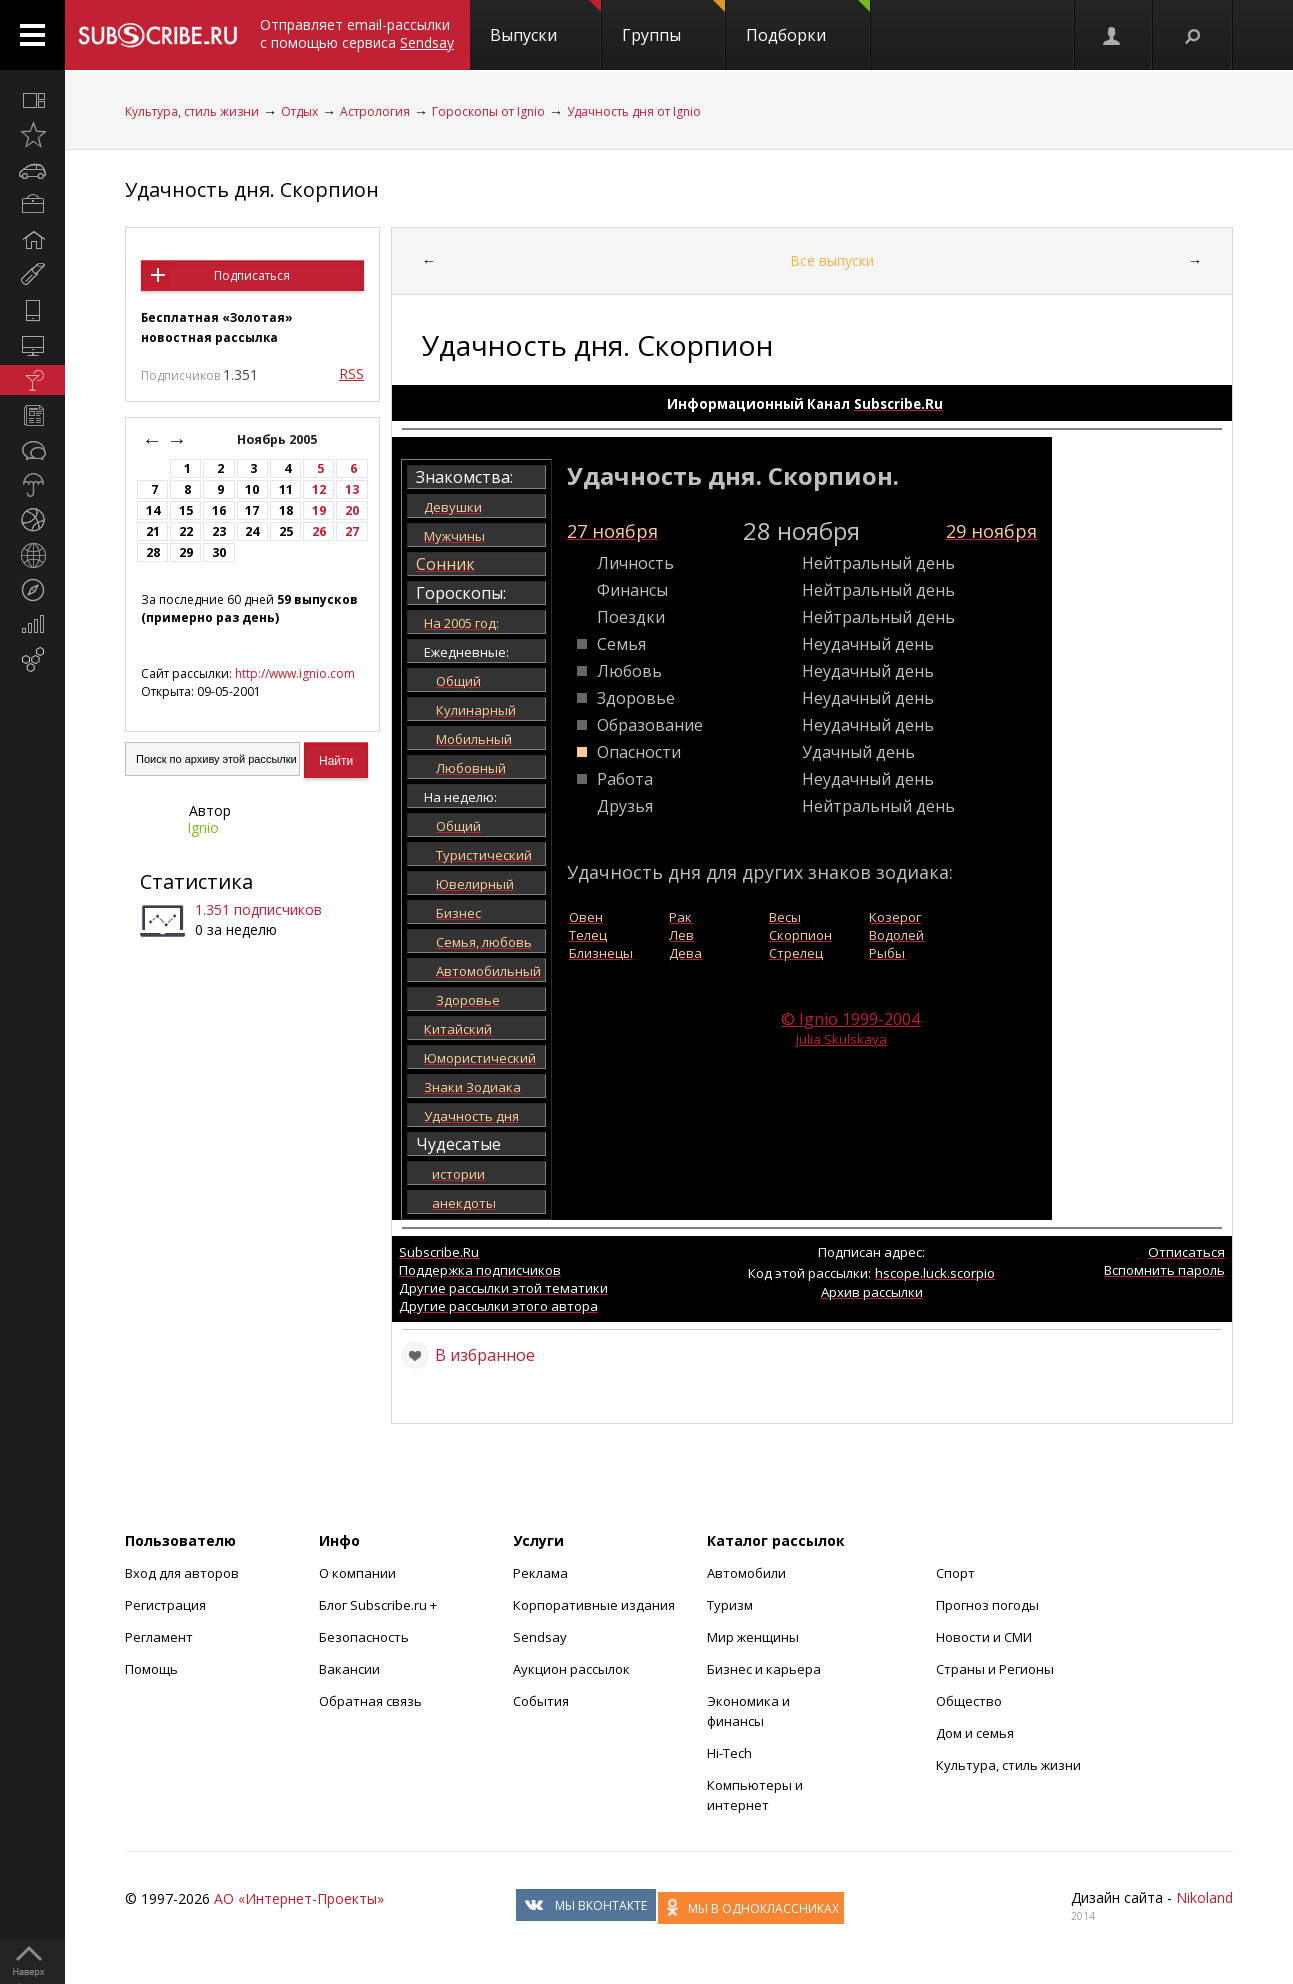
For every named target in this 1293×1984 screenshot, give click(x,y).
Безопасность (364, 1637)
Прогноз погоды (987, 1605)
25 (286, 531)
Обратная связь (370, 1701)
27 (352, 531)
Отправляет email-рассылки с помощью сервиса (357, 33)
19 (319, 510)
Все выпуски (832, 260)
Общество (969, 1701)
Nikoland (1204, 1897)
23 (219, 531)
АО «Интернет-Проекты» (299, 1898)
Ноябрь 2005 (278, 439)
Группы (673, 23)
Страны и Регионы (995, 1669)
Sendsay (540, 1637)
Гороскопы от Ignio (488, 111)
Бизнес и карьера (764, 1669)
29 (186, 552)
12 (319, 489)
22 (186, 531)
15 (186, 510)
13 (352, 489)
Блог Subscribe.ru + (379, 1605)
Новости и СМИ (984, 1637)
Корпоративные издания (594, 1605)
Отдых (299, 111)
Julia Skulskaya (841, 1039)
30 (219, 552)
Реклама (540, 1573)
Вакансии (349, 1669)
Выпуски (545, 23)
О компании (357, 1573)
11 (286, 489)
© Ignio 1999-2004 (850, 1019)
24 (252, 531)
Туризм (730, 1605)
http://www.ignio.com (295, 673)
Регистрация (165, 1605)
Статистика (196, 881)
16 (219, 510)
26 (319, 531)
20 (352, 510)
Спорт (955, 1573)
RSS (351, 373)
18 (286, 510)
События (541, 1701)
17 (252, 510)
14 (153, 510)
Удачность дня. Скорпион (252, 189)
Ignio (203, 827)
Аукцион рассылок (571, 1669)
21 (153, 531)
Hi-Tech (729, 1753)
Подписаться (252, 275)
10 (252, 489)
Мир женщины (753, 1637)
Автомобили (746, 1573)
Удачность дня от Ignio (634, 111)
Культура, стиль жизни (192, 111)
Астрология (375, 111)
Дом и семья (975, 1733)
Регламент (159, 1637)
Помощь (151, 1669)
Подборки (808, 23)
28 (153, 552)
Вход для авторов (182, 1573)
